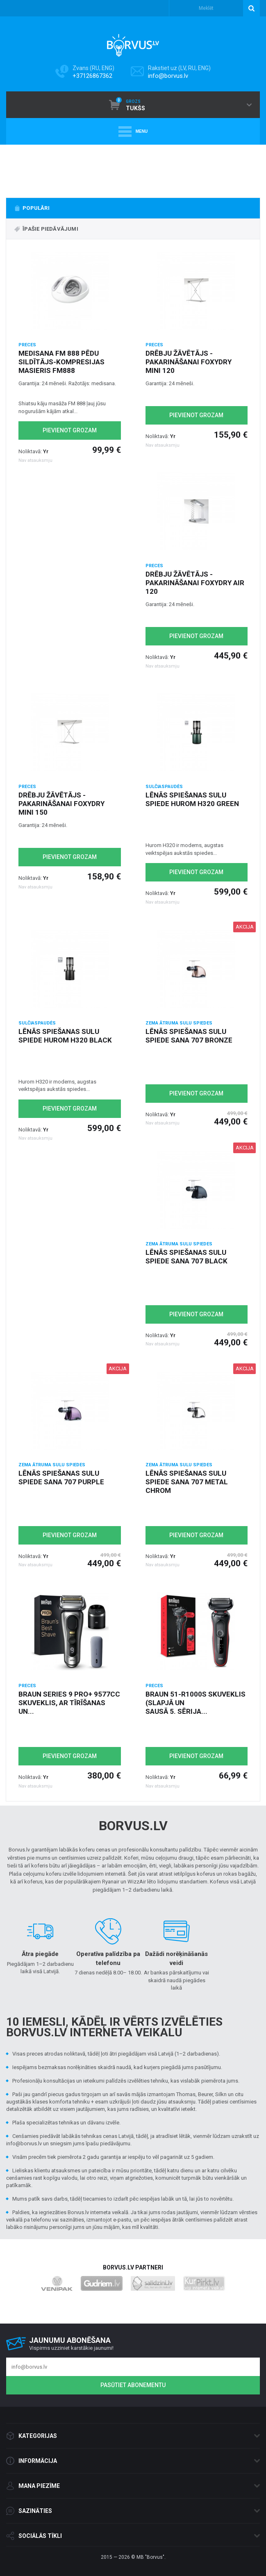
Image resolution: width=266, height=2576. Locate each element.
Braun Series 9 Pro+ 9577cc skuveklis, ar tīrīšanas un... (69, 1702)
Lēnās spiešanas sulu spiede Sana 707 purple (61, 1477)
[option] (133, 169)
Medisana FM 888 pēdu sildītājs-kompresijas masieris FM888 (61, 362)
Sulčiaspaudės (164, 786)
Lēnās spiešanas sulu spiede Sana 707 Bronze (189, 1035)
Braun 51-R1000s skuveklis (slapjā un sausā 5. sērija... (196, 1702)
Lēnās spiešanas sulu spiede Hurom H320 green (192, 799)
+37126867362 (92, 76)
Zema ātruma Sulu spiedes (179, 1023)
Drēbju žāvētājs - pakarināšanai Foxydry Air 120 (195, 582)
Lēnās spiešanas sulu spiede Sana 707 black (186, 1256)
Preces (27, 345)
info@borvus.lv (168, 76)
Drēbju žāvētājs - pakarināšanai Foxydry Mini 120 (189, 362)
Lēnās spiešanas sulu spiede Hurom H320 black (65, 1035)
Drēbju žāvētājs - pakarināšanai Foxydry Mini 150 (61, 803)
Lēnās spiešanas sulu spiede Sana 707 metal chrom (187, 1482)
